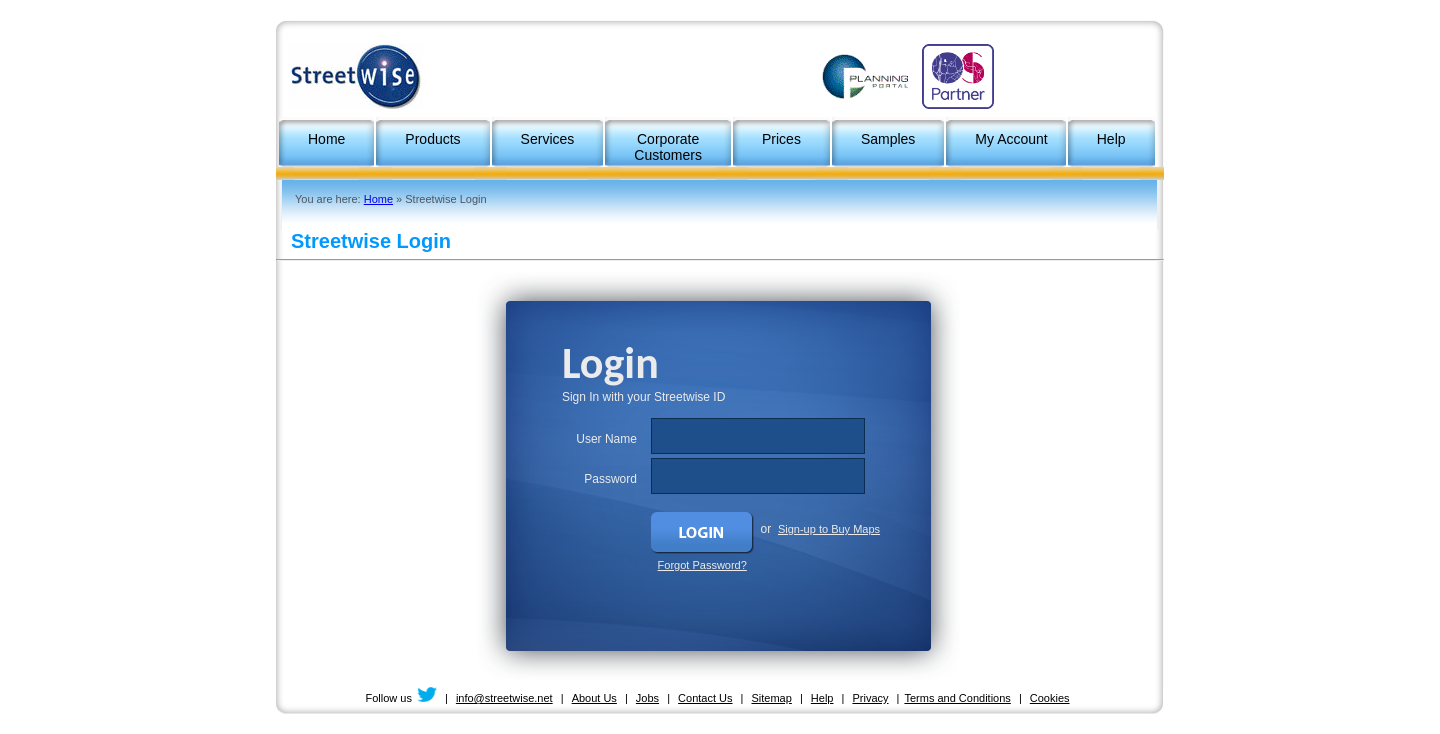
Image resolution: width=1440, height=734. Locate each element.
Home (378, 199)
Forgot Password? (702, 565)
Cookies (1050, 698)
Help (822, 698)
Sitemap (772, 698)
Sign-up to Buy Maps (829, 529)
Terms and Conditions (957, 698)
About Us (594, 698)
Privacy (870, 698)
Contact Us (705, 698)
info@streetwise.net (504, 698)
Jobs (647, 698)
